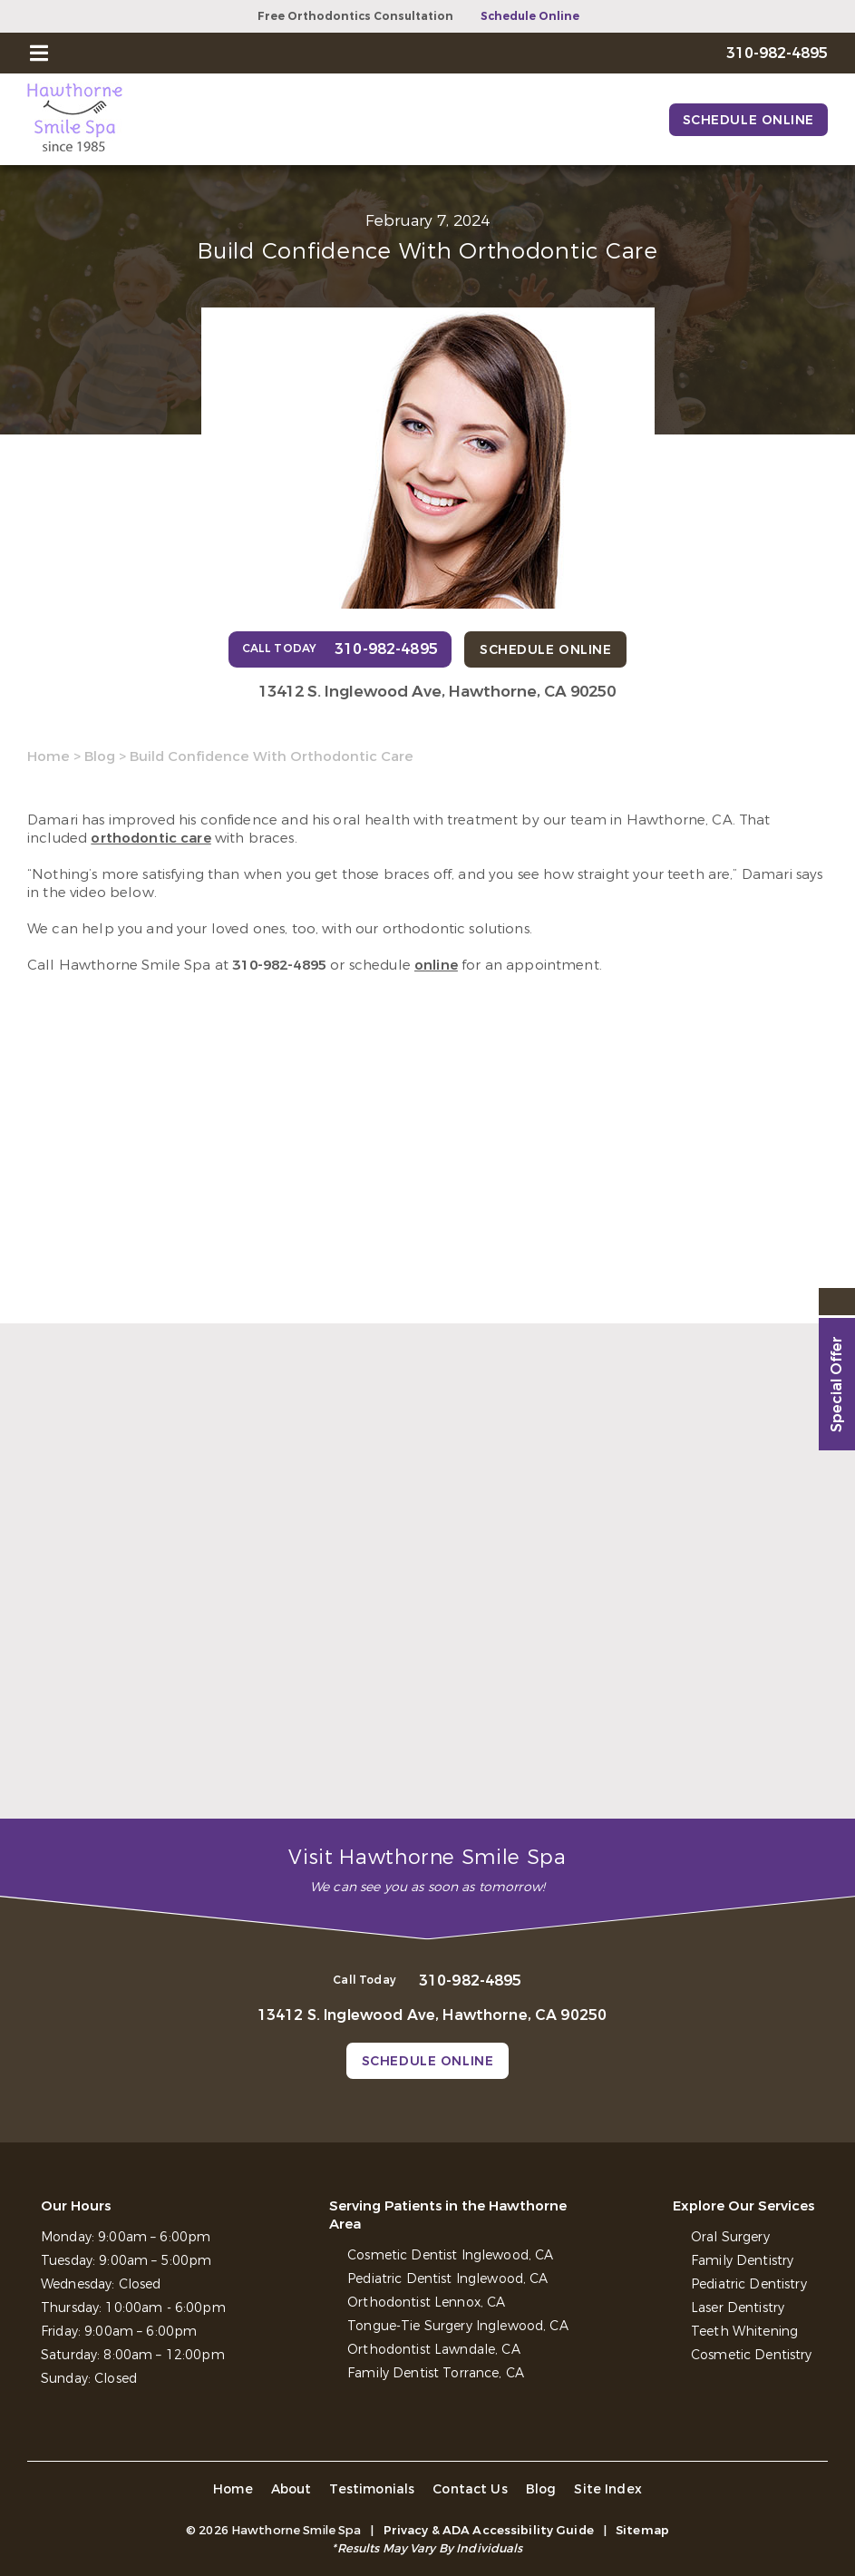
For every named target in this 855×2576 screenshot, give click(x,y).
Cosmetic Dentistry (751, 2355)
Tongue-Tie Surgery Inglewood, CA (457, 2326)
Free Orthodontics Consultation (355, 16)
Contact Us (470, 2489)
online (436, 965)
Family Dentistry (742, 2260)
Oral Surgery (730, 2237)
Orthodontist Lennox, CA (426, 2302)
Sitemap (642, 2530)
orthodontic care (150, 838)
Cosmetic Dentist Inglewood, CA (450, 2255)
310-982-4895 (279, 965)
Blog (99, 756)
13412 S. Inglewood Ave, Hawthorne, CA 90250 (437, 691)
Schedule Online (530, 16)
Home (48, 756)
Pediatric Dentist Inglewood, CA (447, 2279)
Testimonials (371, 2489)
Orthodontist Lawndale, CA (433, 2349)
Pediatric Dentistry (749, 2284)
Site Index (608, 2489)
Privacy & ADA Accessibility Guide (489, 2530)
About (291, 2489)
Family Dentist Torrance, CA (435, 2373)
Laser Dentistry (737, 2308)
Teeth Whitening (744, 2331)
